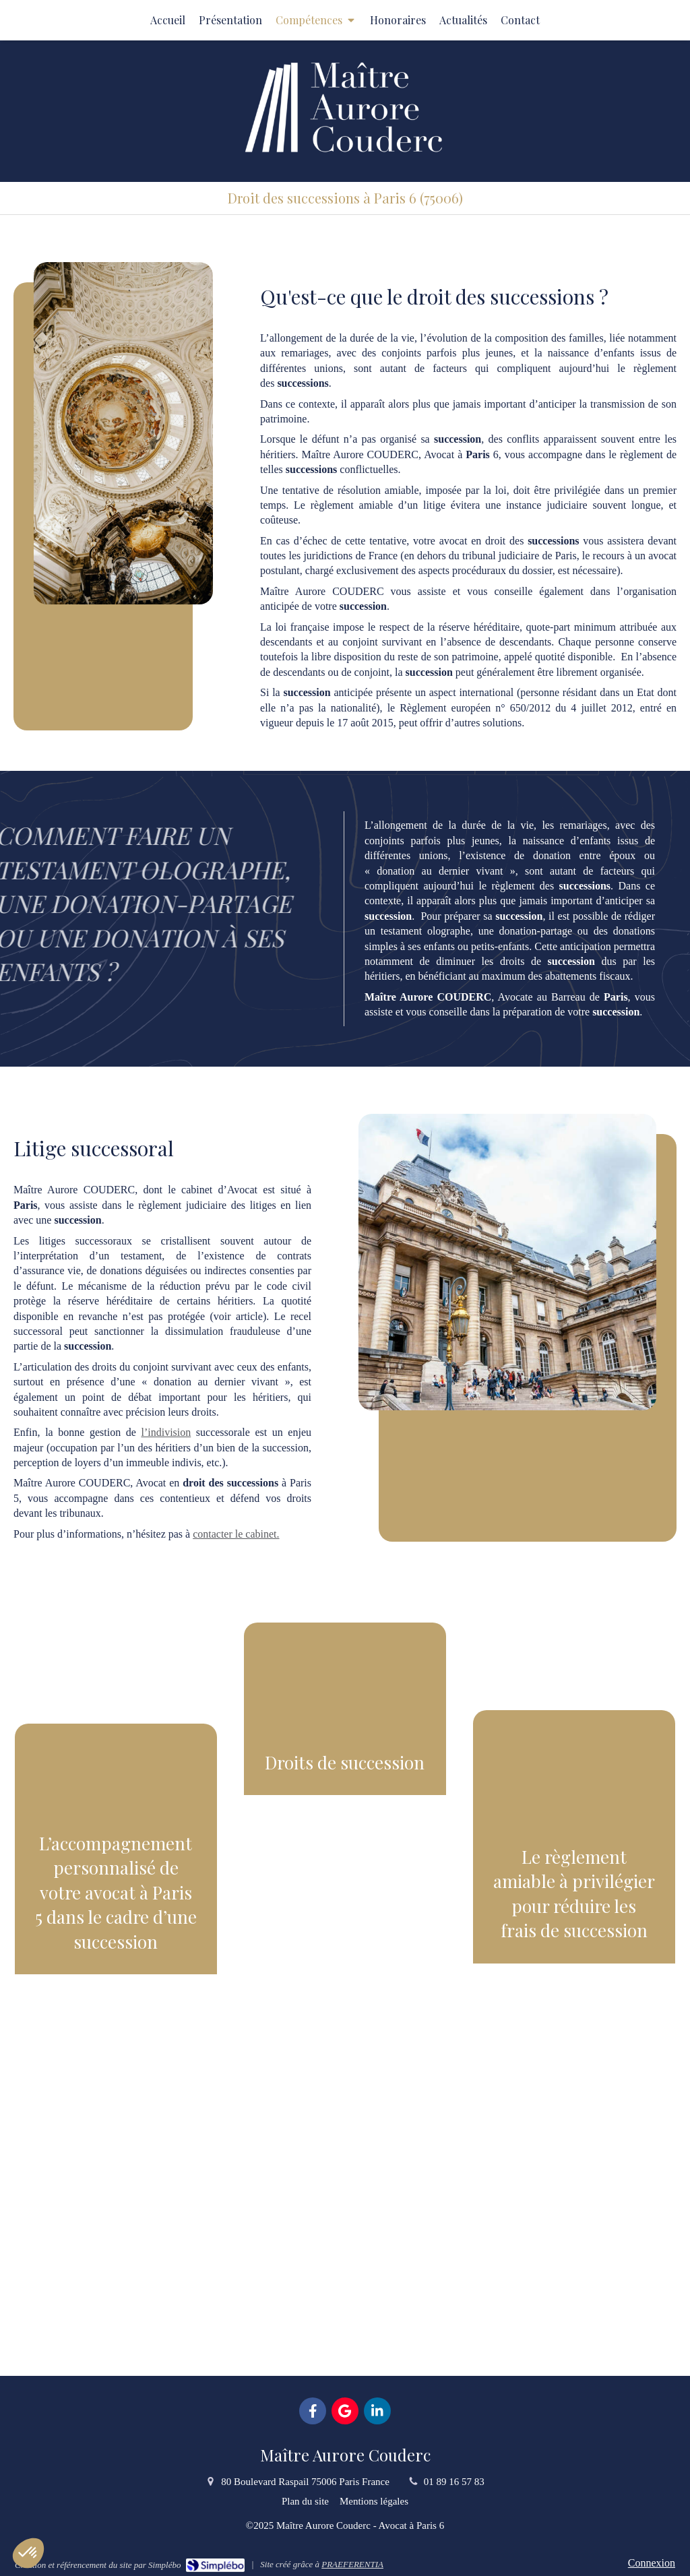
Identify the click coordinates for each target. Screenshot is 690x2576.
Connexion (651, 2563)
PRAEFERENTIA (352, 2564)
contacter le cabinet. (236, 1534)
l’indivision (166, 1432)
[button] (116, 2020)
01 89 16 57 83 (454, 2481)
